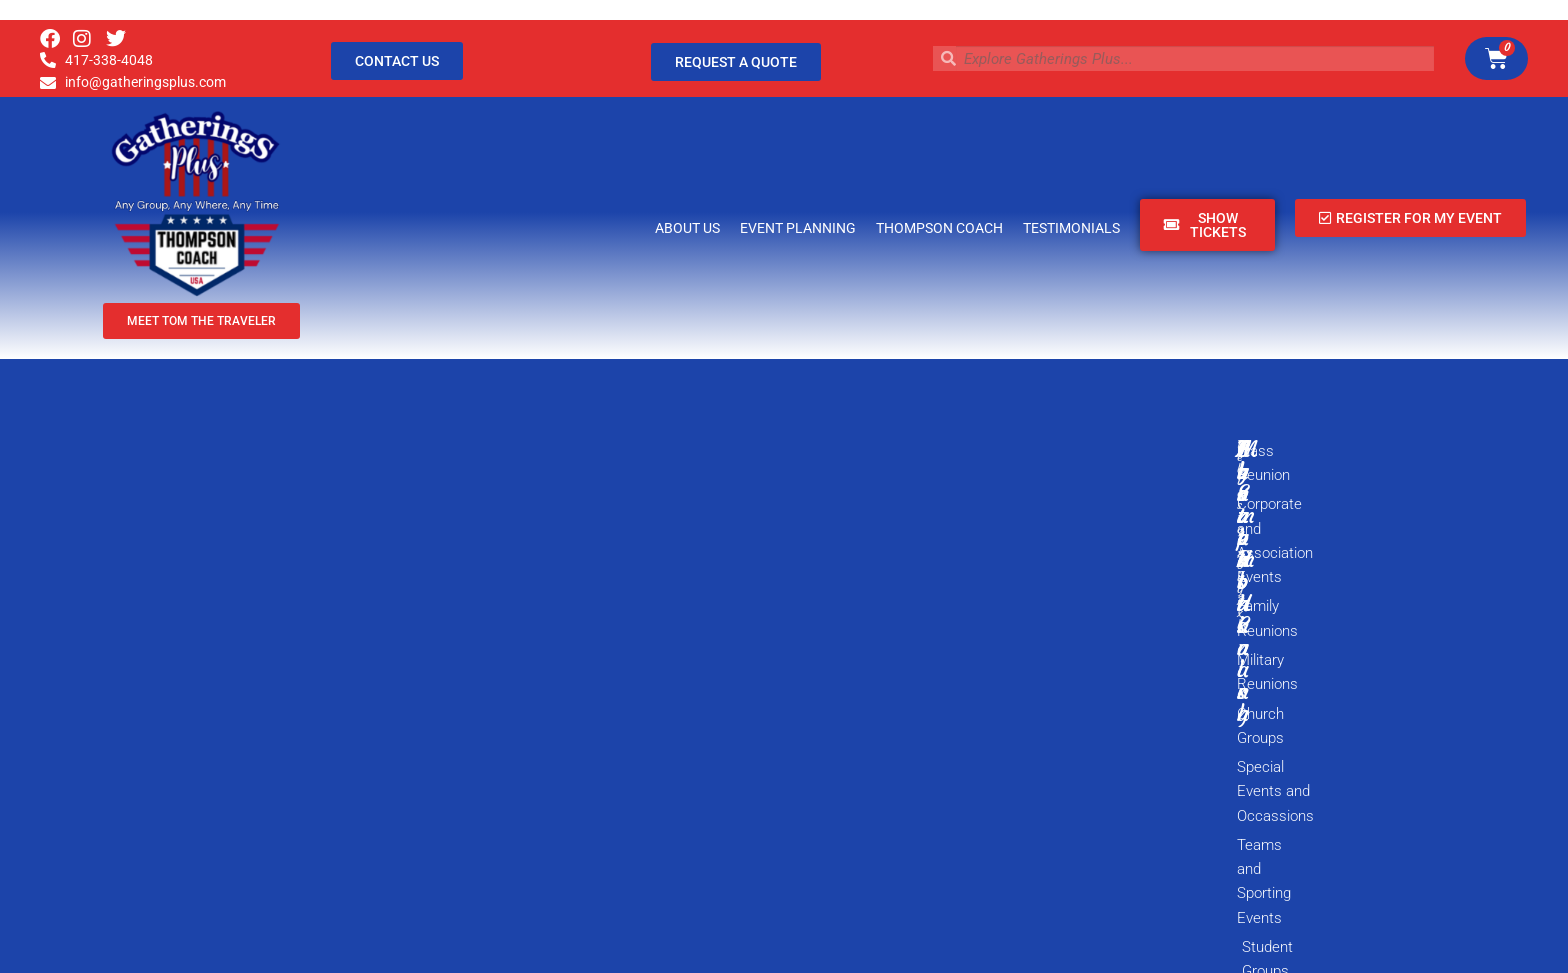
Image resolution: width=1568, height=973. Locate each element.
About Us (687, 228)
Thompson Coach (939, 228)
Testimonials (1071, 228)
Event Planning (798, 228)
